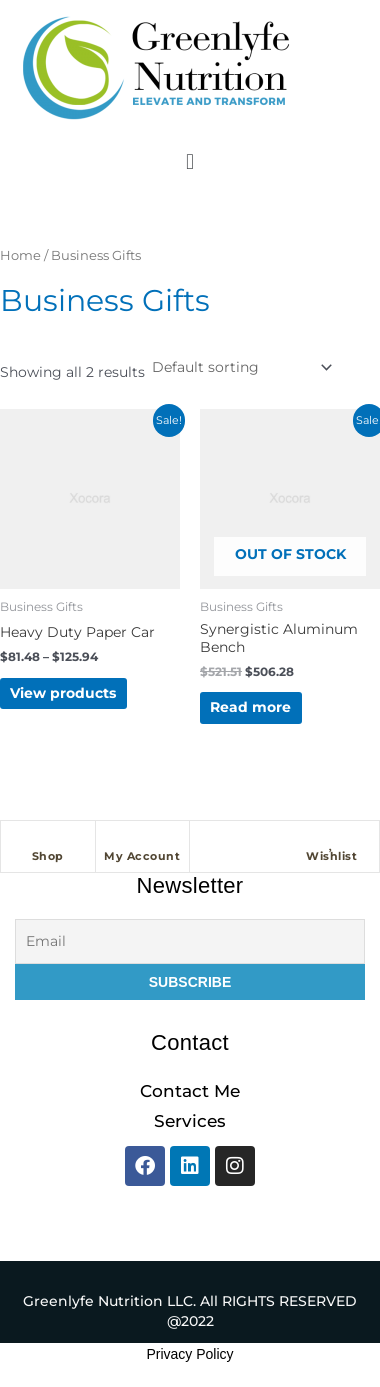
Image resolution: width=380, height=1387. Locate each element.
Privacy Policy (189, 1354)
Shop (48, 856)
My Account (142, 856)
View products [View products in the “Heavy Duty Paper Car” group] (63, 693)
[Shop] (48, 841)
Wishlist (331, 856)
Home (20, 255)
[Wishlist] (332, 841)
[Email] (190, 941)
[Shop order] (240, 367)
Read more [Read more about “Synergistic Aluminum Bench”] (250, 707)
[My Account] (142, 841)
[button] (189, 161)
